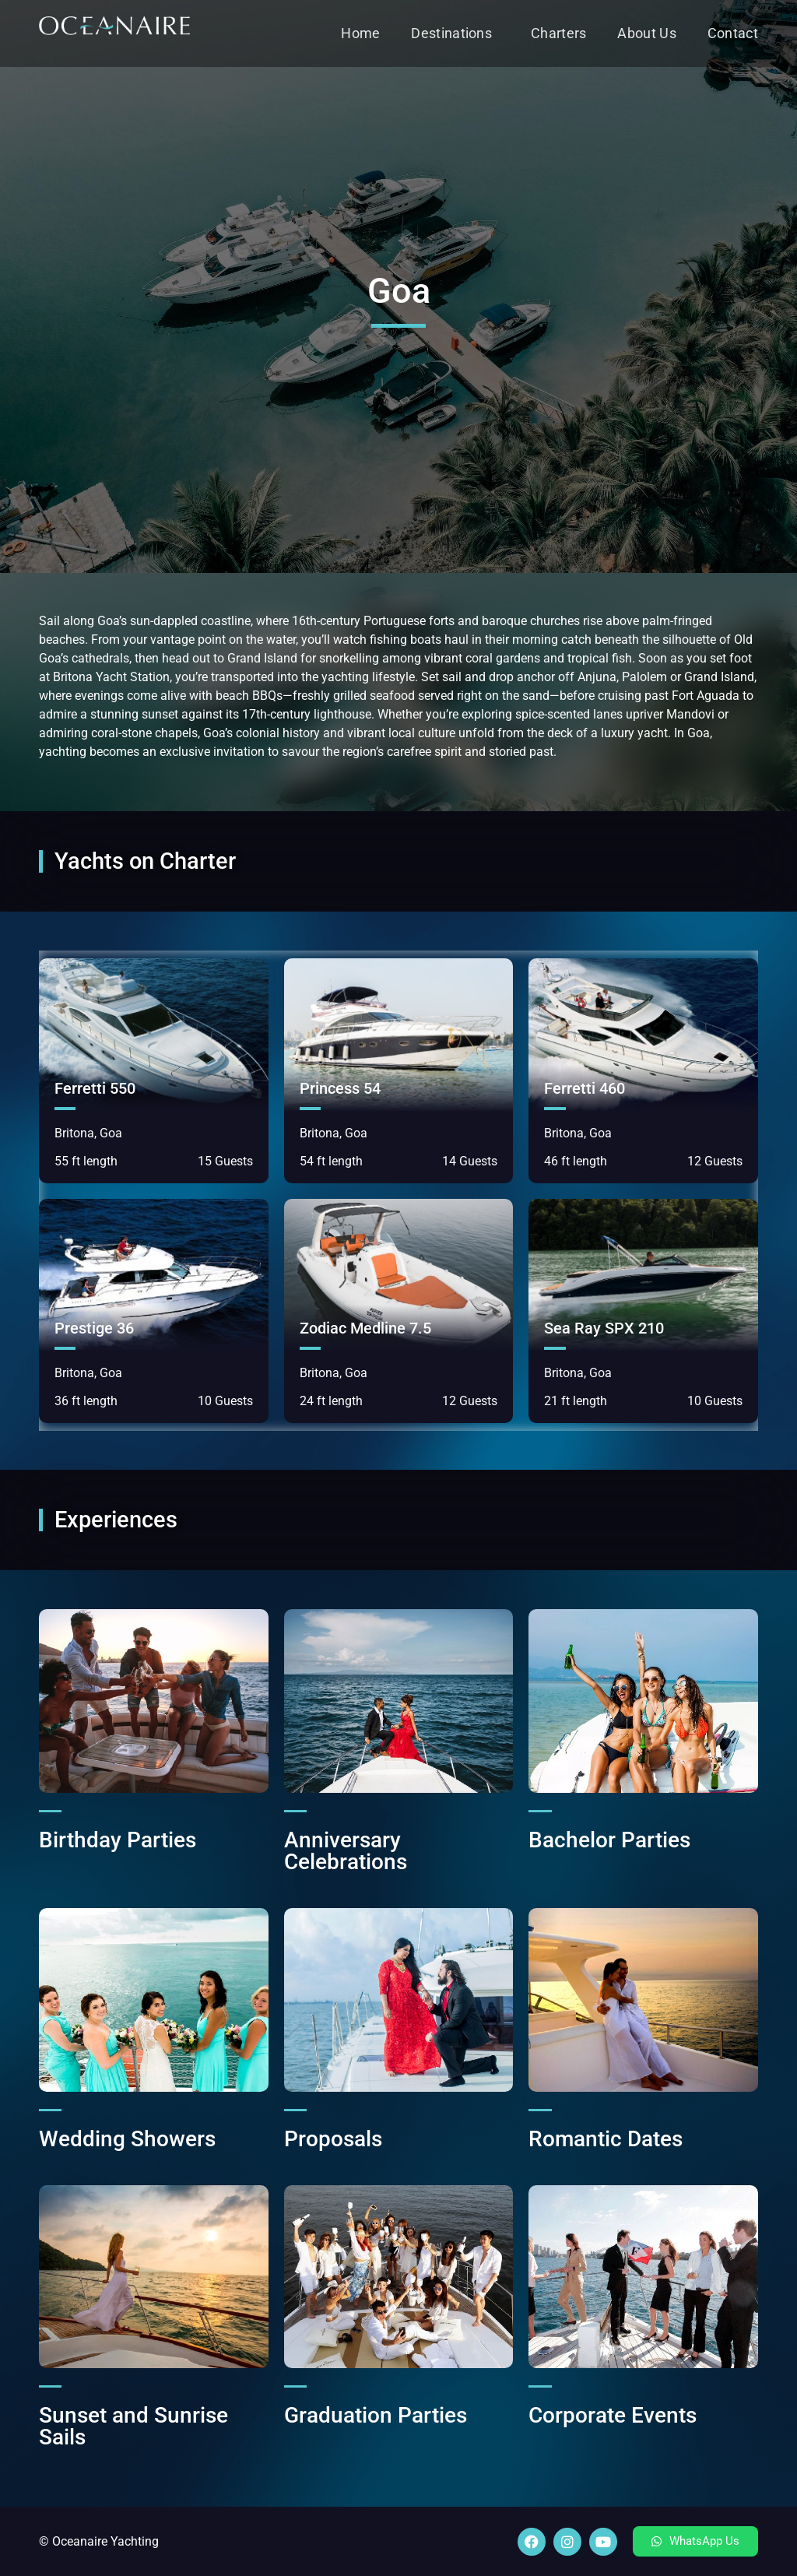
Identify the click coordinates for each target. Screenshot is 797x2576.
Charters (558, 33)
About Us (646, 33)
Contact (732, 33)
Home (360, 33)
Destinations (455, 33)
